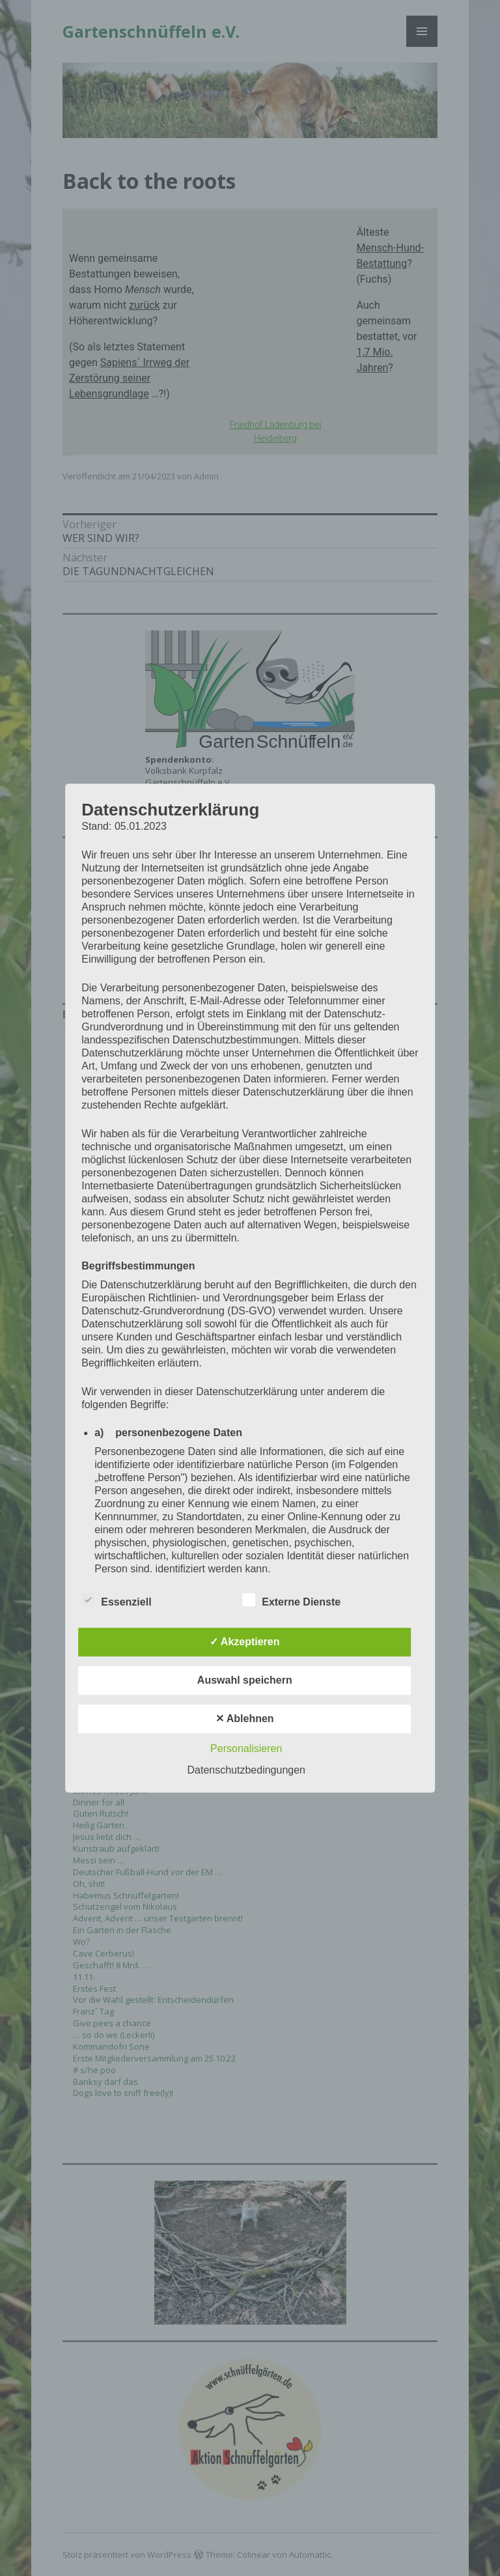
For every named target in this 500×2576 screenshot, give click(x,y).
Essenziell (116, 1599)
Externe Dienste (291, 1599)
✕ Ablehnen (244, 1718)
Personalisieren (246, 1748)
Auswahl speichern (244, 1680)
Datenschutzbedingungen (246, 1770)
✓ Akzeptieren (245, 1641)
